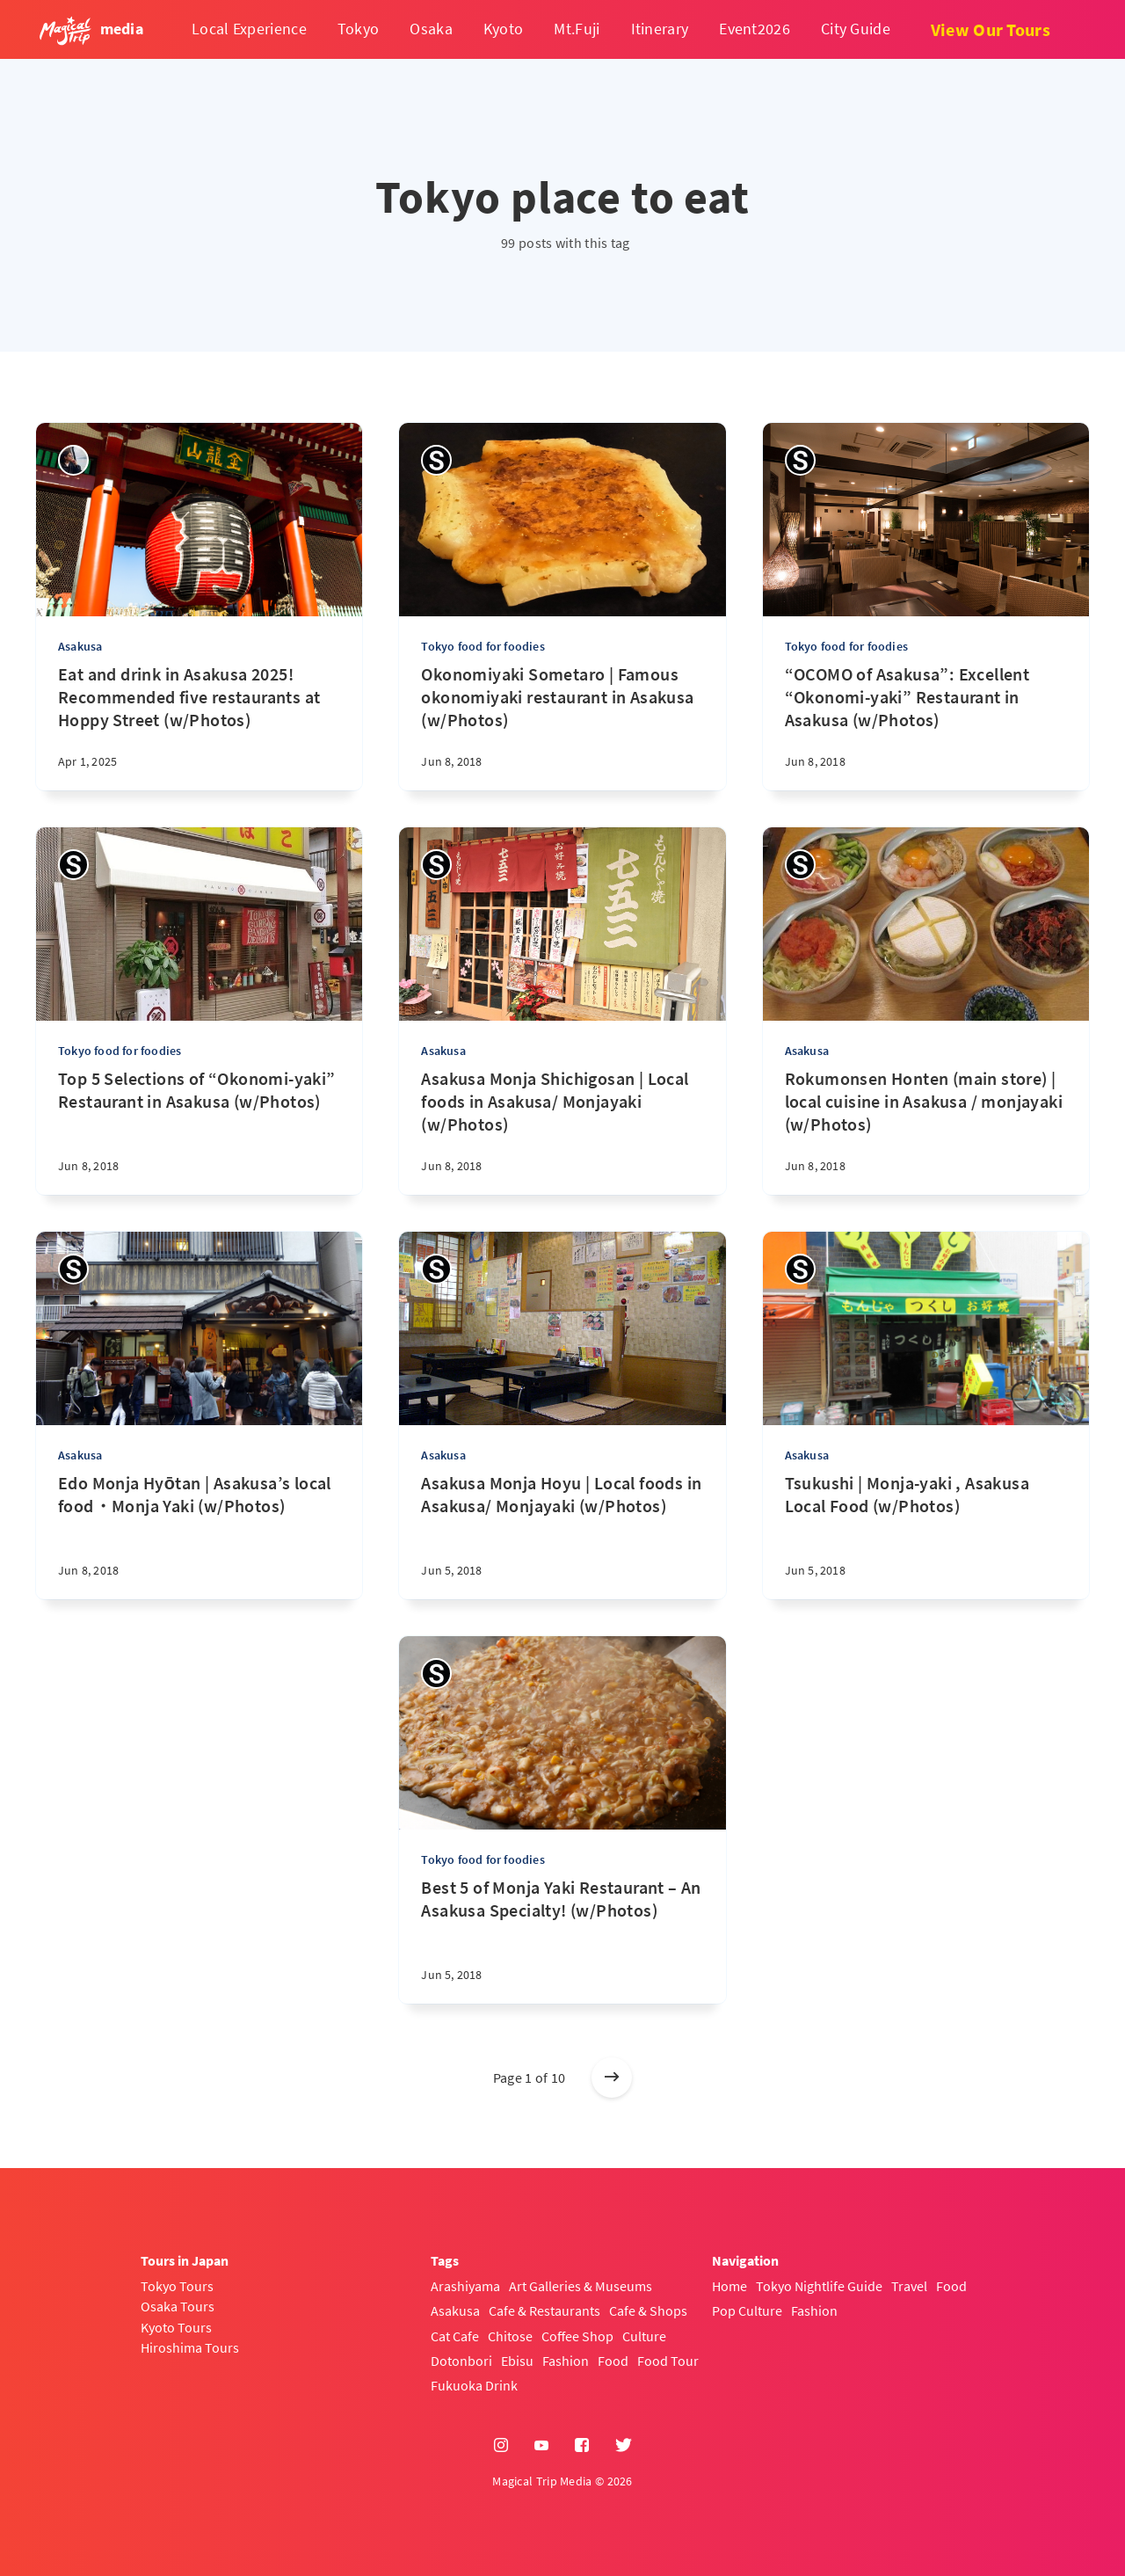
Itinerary (660, 28)
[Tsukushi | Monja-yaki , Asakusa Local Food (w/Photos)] (926, 1535)
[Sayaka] (436, 460)
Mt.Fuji (576, 28)
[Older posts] (612, 2077)
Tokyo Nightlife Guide (819, 2286)
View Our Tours (990, 29)
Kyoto (503, 28)
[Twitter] (623, 2446)
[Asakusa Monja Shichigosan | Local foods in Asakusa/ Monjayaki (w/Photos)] (562, 1131)
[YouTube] (541, 2446)
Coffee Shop (577, 2336)
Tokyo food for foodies (482, 646)
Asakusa (80, 646)
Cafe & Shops (648, 2310)
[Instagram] (501, 2446)
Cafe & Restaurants (544, 2310)
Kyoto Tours (176, 2327)
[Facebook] (582, 2446)
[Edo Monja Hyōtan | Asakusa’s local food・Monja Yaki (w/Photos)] (199, 1535)
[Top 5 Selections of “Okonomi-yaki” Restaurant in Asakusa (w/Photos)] (199, 1131)
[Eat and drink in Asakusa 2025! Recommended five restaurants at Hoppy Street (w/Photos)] (199, 726)
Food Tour (668, 2361)
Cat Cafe (455, 2336)
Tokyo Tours (177, 2286)
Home (729, 2286)
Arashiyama (465, 2286)
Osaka (431, 28)
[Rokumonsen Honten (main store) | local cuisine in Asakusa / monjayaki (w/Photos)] (926, 1131)
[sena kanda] (73, 460)
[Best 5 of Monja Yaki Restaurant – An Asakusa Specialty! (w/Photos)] (562, 1940)
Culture (644, 2336)
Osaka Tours (177, 2306)
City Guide (855, 28)
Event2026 (754, 28)
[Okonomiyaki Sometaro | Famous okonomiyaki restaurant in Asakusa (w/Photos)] (562, 726)
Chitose (510, 2336)
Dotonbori (461, 2361)
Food (613, 2361)
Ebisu (517, 2361)
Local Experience (249, 28)
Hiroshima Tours (190, 2347)
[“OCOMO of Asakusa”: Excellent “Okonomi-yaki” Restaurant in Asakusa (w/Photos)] (926, 726)
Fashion (565, 2361)
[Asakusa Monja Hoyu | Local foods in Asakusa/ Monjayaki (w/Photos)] (562, 1535)
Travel (909, 2286)
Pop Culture (747, 2310)
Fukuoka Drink (474, 2385)
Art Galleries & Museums (580, 2286)
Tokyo (359, 28)
